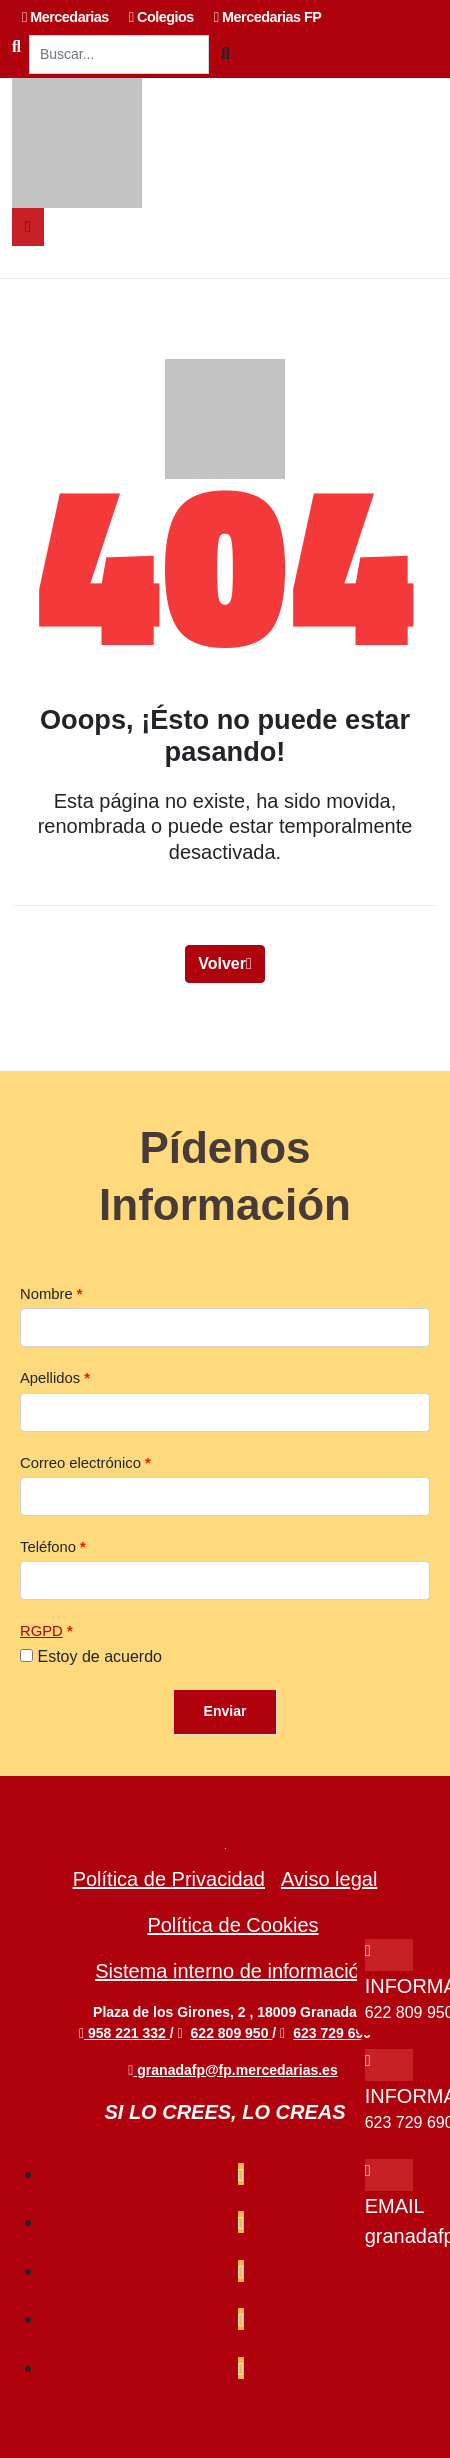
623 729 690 (332, 2033)
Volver (225, 963)
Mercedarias (65, 17)
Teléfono (48, 1547)
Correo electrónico (80, 1463)
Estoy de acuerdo (99, 1656)
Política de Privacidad (169, 1879)
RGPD (41, 1631)
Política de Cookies (232, 1925)
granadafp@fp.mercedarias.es (232, 2070)
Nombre (46, 1294)
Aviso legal (329, 1879)
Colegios (161, 17)
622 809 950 (232, 2033)
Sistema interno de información (233, 1971)
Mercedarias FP (268, 17)
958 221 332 (124, 2033)
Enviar (225, 1711)
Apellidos (50, 1378)
